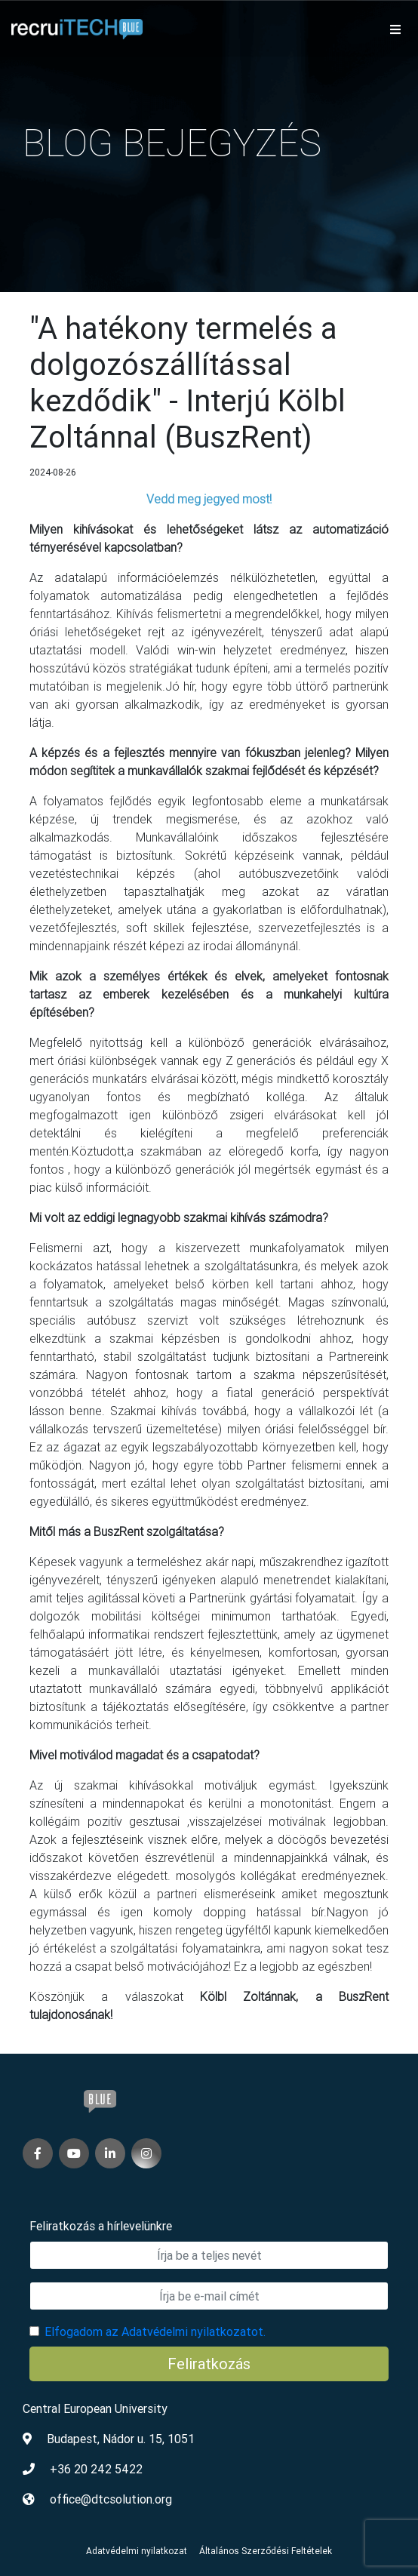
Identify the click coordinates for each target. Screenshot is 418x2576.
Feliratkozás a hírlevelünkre (100, 2225)
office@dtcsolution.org (111, 2499)
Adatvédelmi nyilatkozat (136, 2550)
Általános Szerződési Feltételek (265, 2550)
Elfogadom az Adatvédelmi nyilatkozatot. (155, 2331)
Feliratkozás (209, 2363)
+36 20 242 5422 (96, 2468)
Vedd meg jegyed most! (209, 498)
